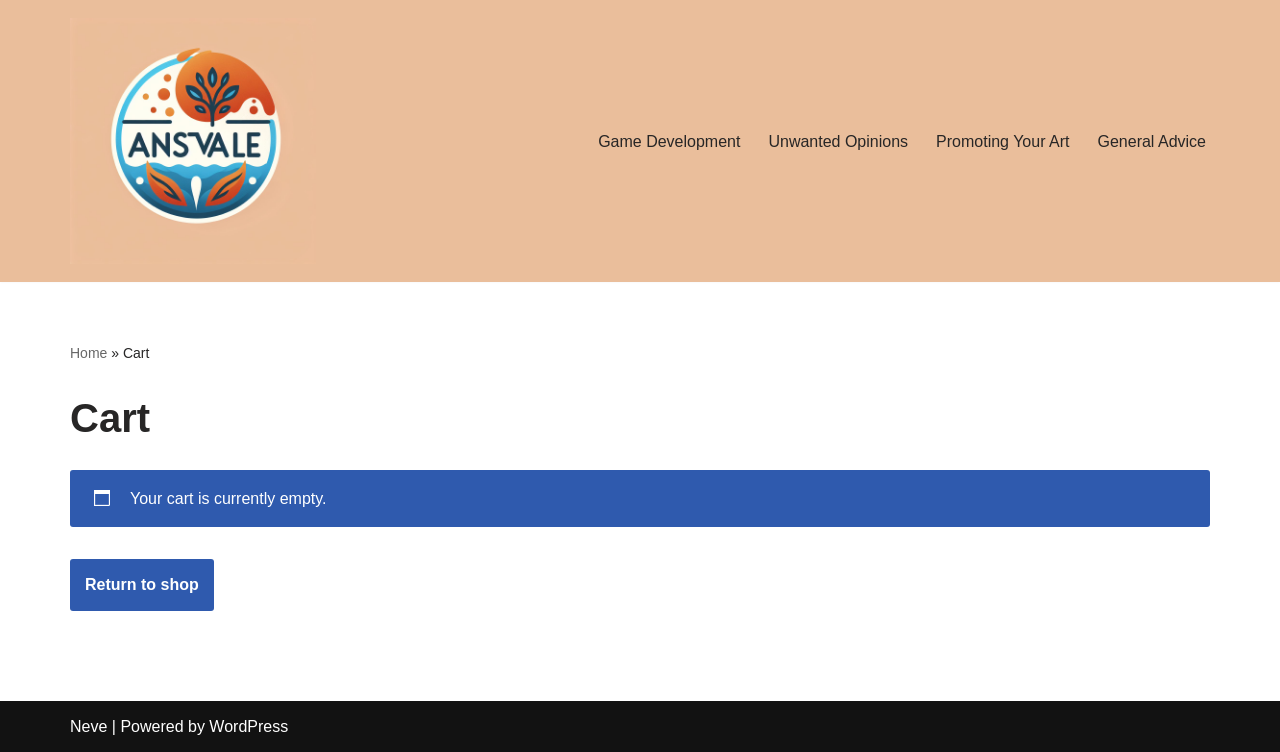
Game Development (669, 141)
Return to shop (142, 584)
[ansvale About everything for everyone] (193, 141)
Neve (88, 726)
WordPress (248, 726)
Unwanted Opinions (838, 141)
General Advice (1151, 141)
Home (88, 353)
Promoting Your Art (1002, 141)
